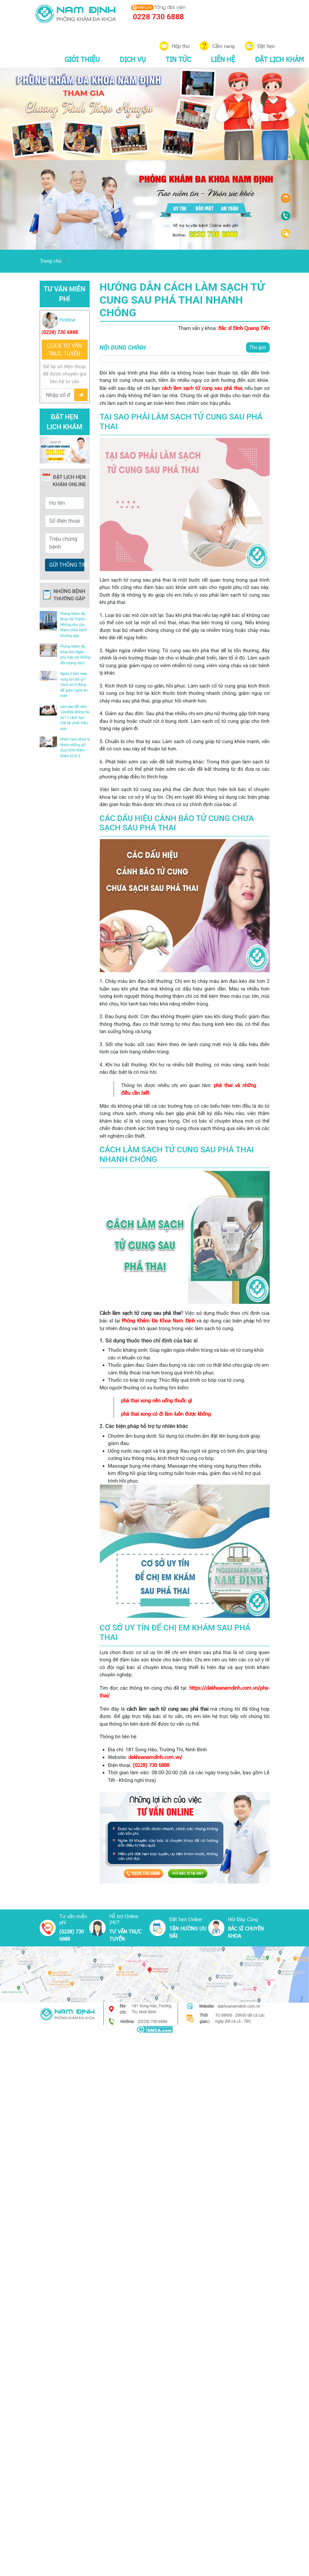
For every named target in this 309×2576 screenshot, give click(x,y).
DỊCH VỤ (133, 59)
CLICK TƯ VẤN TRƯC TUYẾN (64, 349)
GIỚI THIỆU (82, 59)
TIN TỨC (178, 59)
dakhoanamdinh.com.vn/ (155, 1757)
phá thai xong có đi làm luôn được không (166, 1413)
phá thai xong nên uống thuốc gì (156, 1400)
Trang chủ (50, 260)
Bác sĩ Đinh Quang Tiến (244, 328)
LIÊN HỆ (223, 59)
